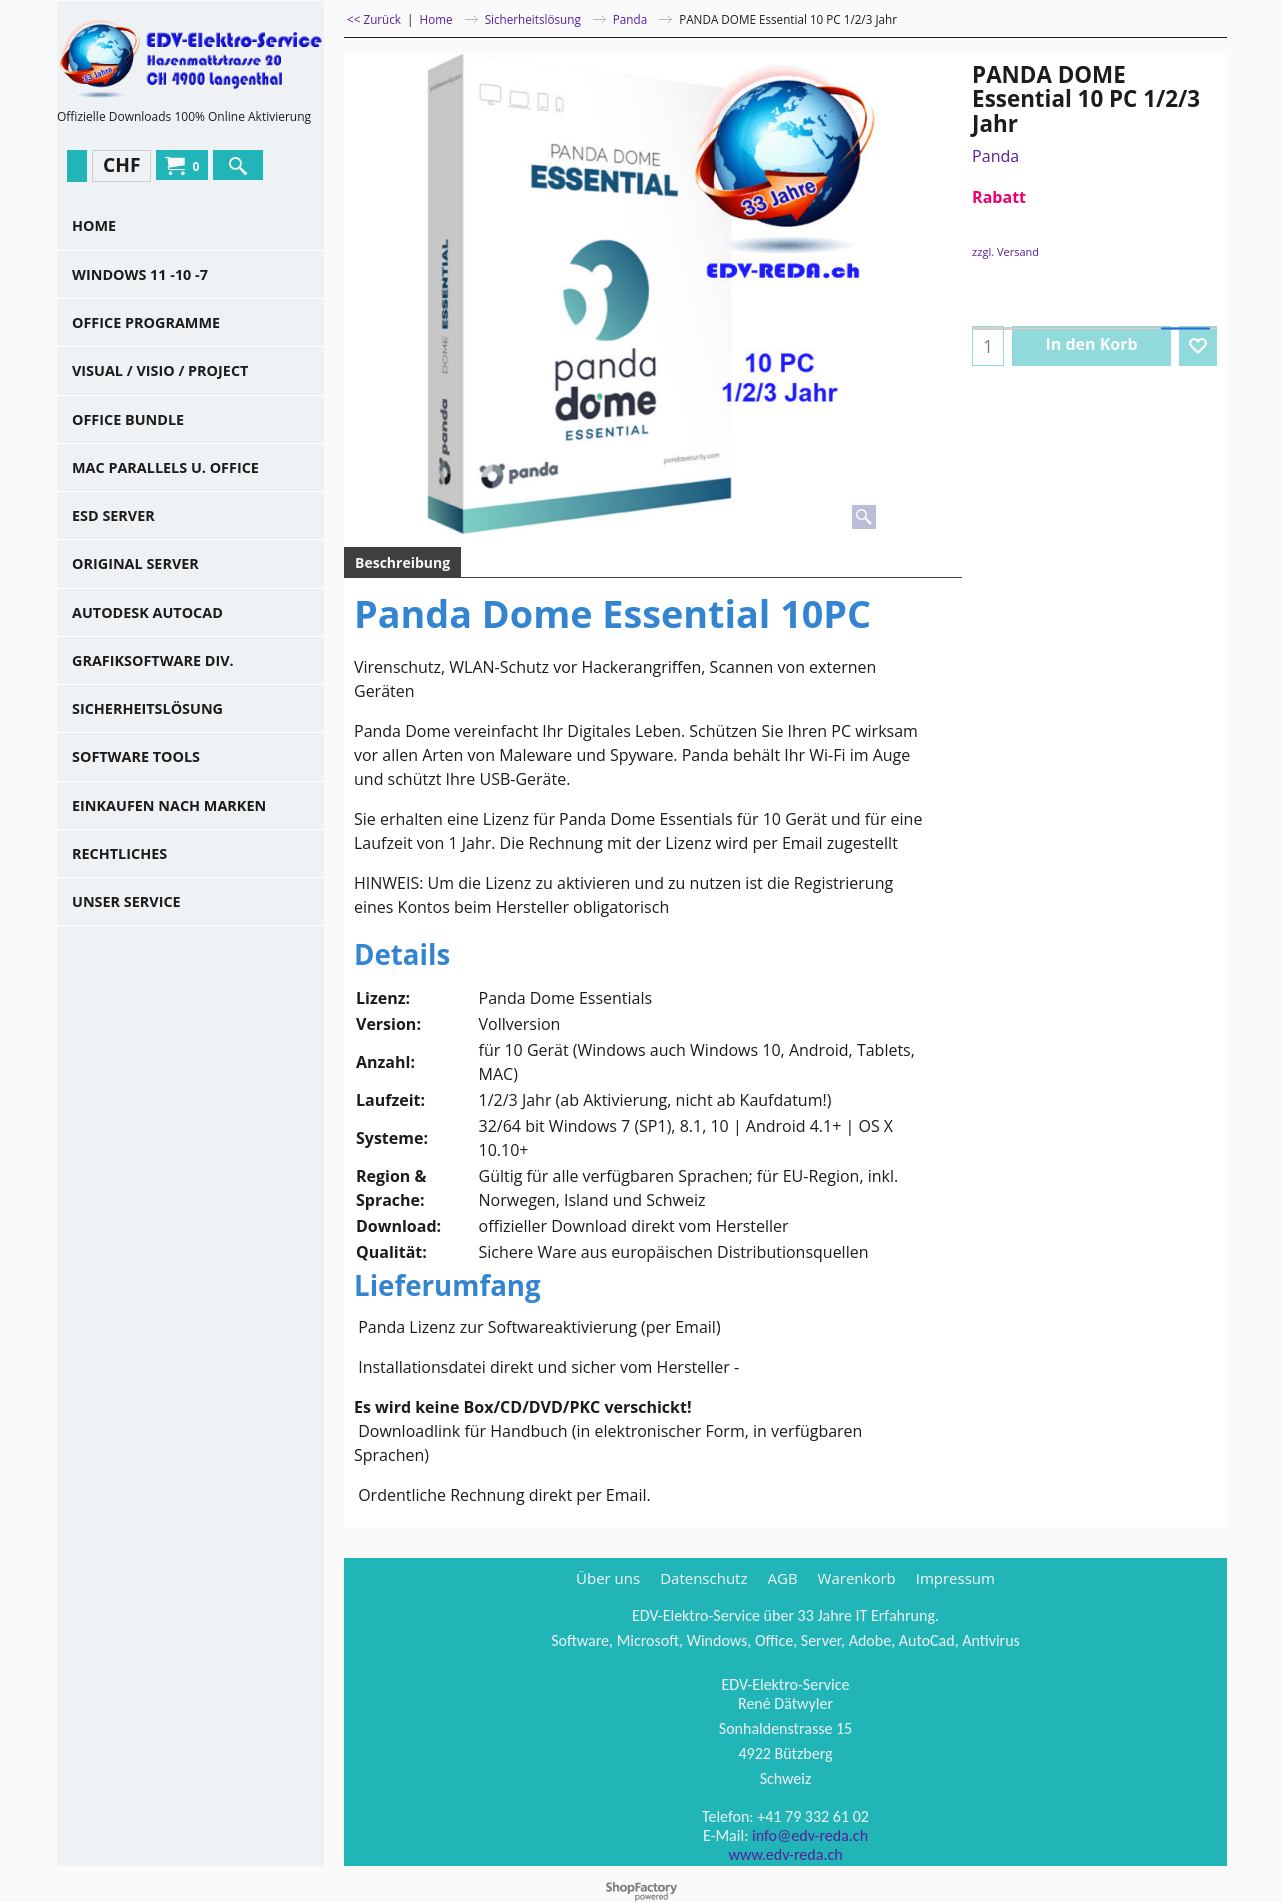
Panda (995, 156)
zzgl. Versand (1005, 251)
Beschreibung (402, 562)
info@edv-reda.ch (810, 1830)
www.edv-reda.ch (785, 1849)
